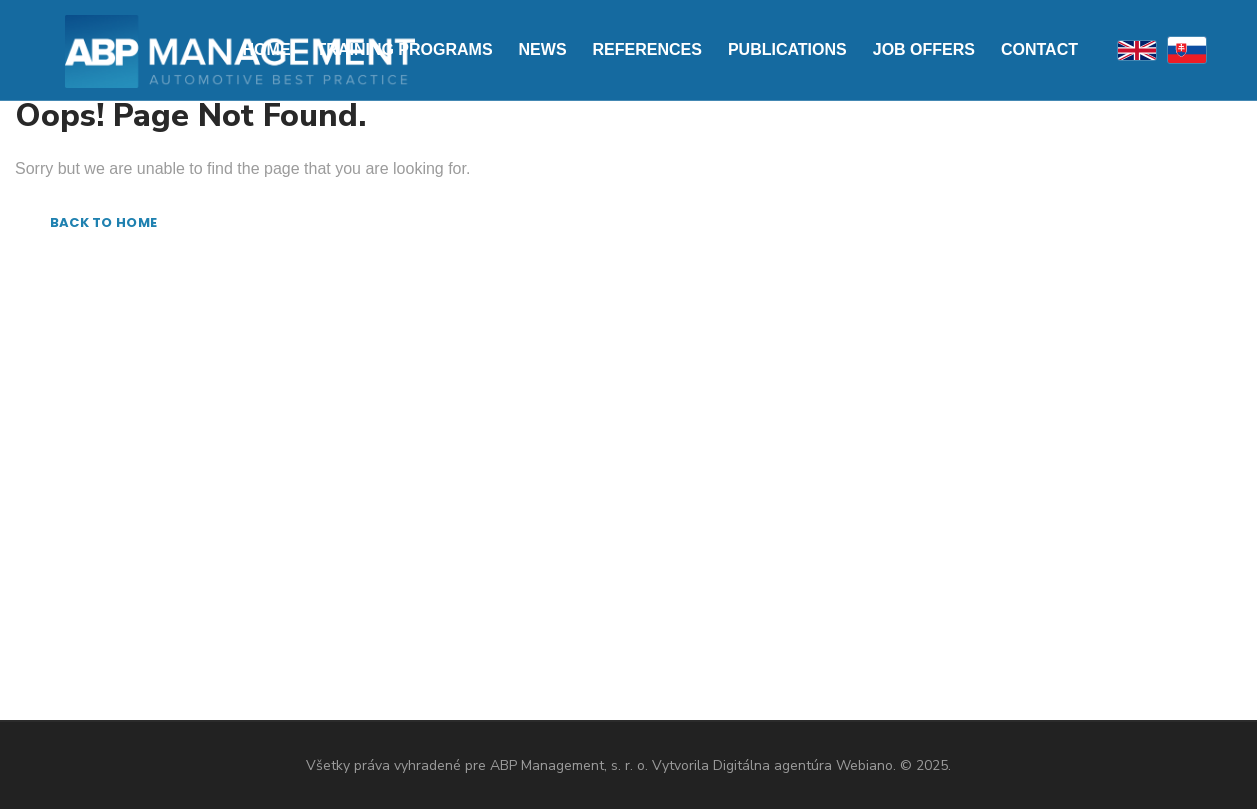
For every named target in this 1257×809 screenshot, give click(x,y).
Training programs (405, 49)
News (543, 49)
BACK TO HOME (103, 222)
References (647, 49)
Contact (1039, 49)
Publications (787, 49)
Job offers (924, 49)
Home (267, 49)
